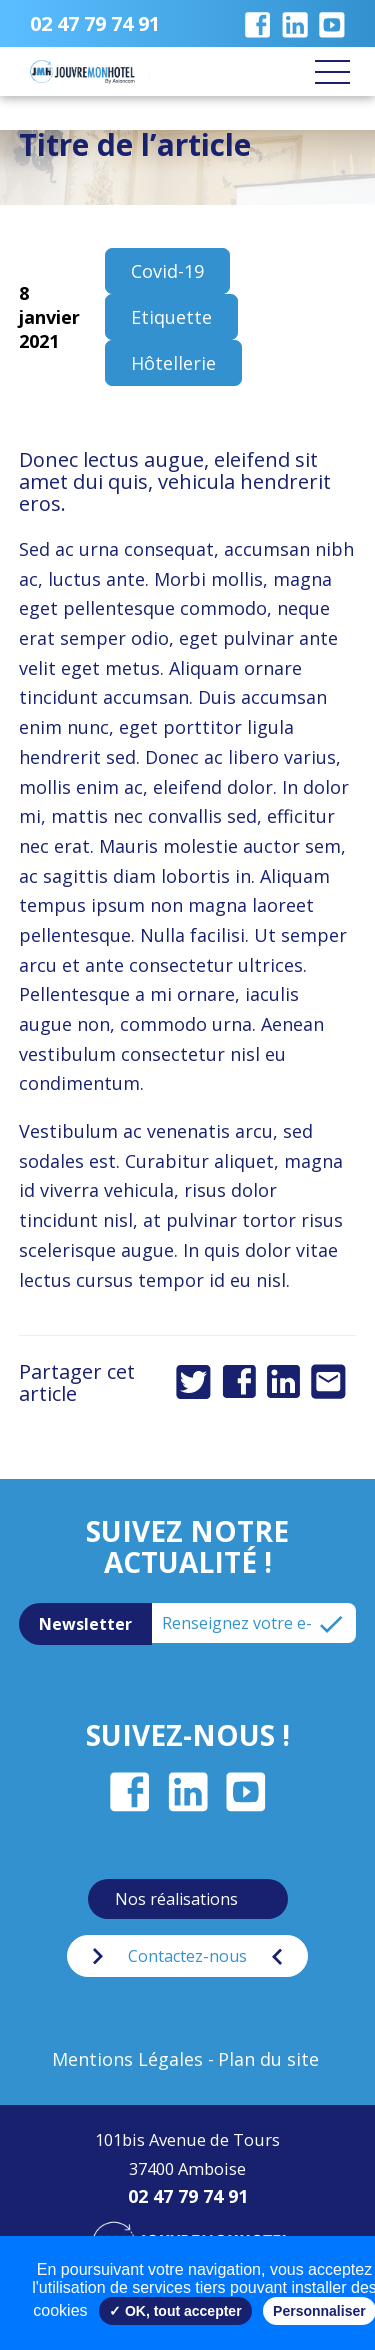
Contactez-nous (187, 1956)
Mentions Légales (127, 2059)
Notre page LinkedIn (295, 24)
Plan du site (268, 2059)
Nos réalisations (176, 1899)
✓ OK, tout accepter (175, 2311)
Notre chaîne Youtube (332, 24)
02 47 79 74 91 (95, 23)
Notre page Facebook (258, 24)
